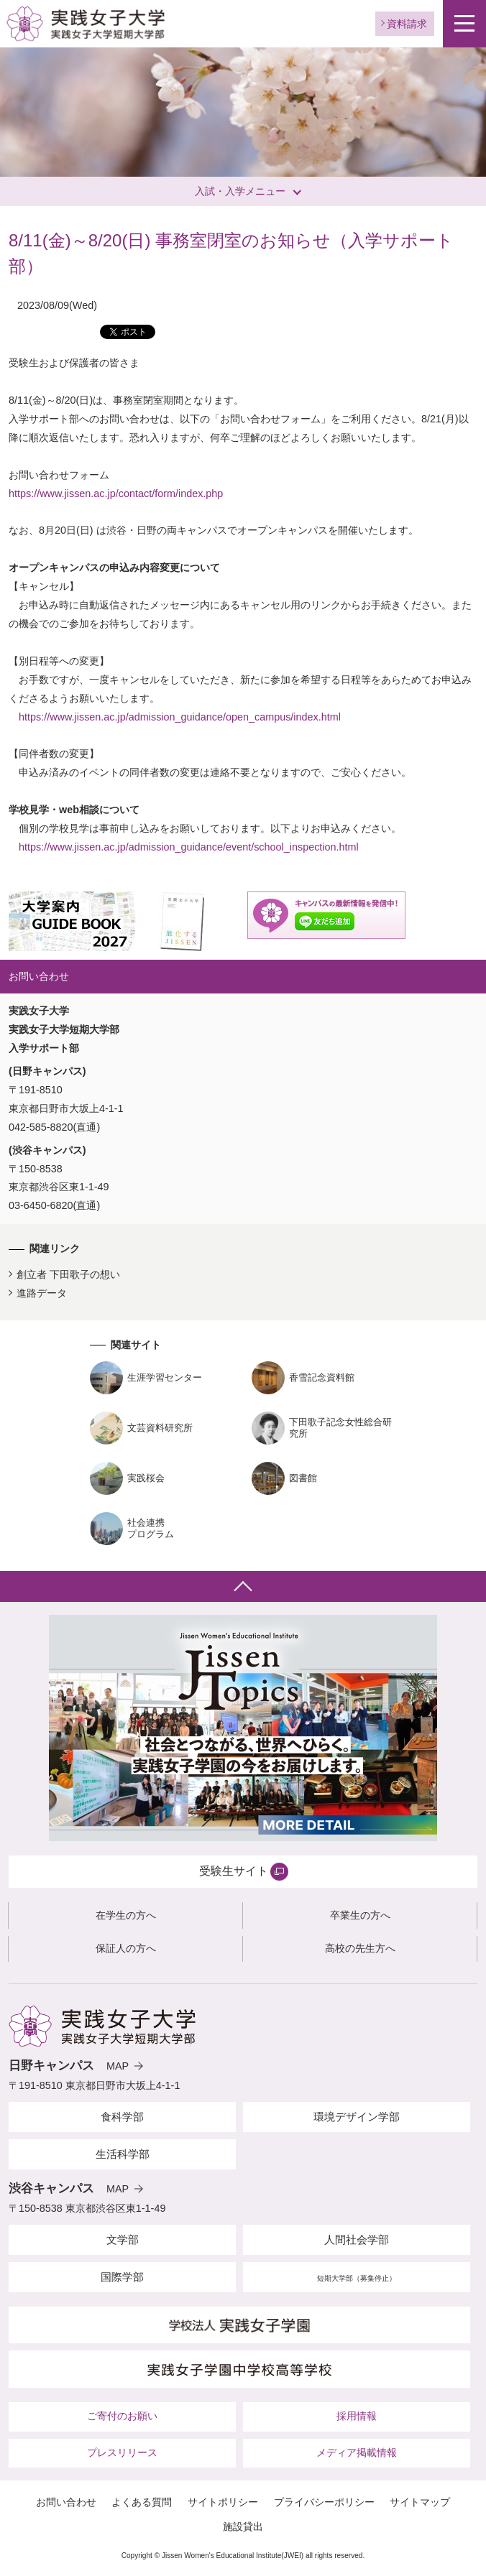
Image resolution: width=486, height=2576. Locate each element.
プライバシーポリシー (324, 2502)
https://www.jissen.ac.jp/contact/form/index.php (116, 493)
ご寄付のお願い (122, 2416)
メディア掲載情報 (356, 2452)
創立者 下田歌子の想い (68, 1274)
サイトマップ (420, 2502)
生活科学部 (123, 2154)
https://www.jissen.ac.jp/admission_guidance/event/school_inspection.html (189, 847)
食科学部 (122, 2117)
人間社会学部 (356, 2239)
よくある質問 (141, 2502)
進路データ (42, 1293)
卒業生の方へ (360, 1915)
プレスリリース (122, 2452)
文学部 (122, 2239)
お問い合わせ (66, 2502)
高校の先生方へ (360, 1948)
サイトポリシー (223, 2502)
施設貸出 (243, 2526)
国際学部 (122, 2277)
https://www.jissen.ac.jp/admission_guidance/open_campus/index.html (180, 717)
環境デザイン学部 (356, 2117)
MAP (117, 2066)
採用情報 (356, 2416)
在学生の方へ (126, 1915)
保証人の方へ (126, 1948)
